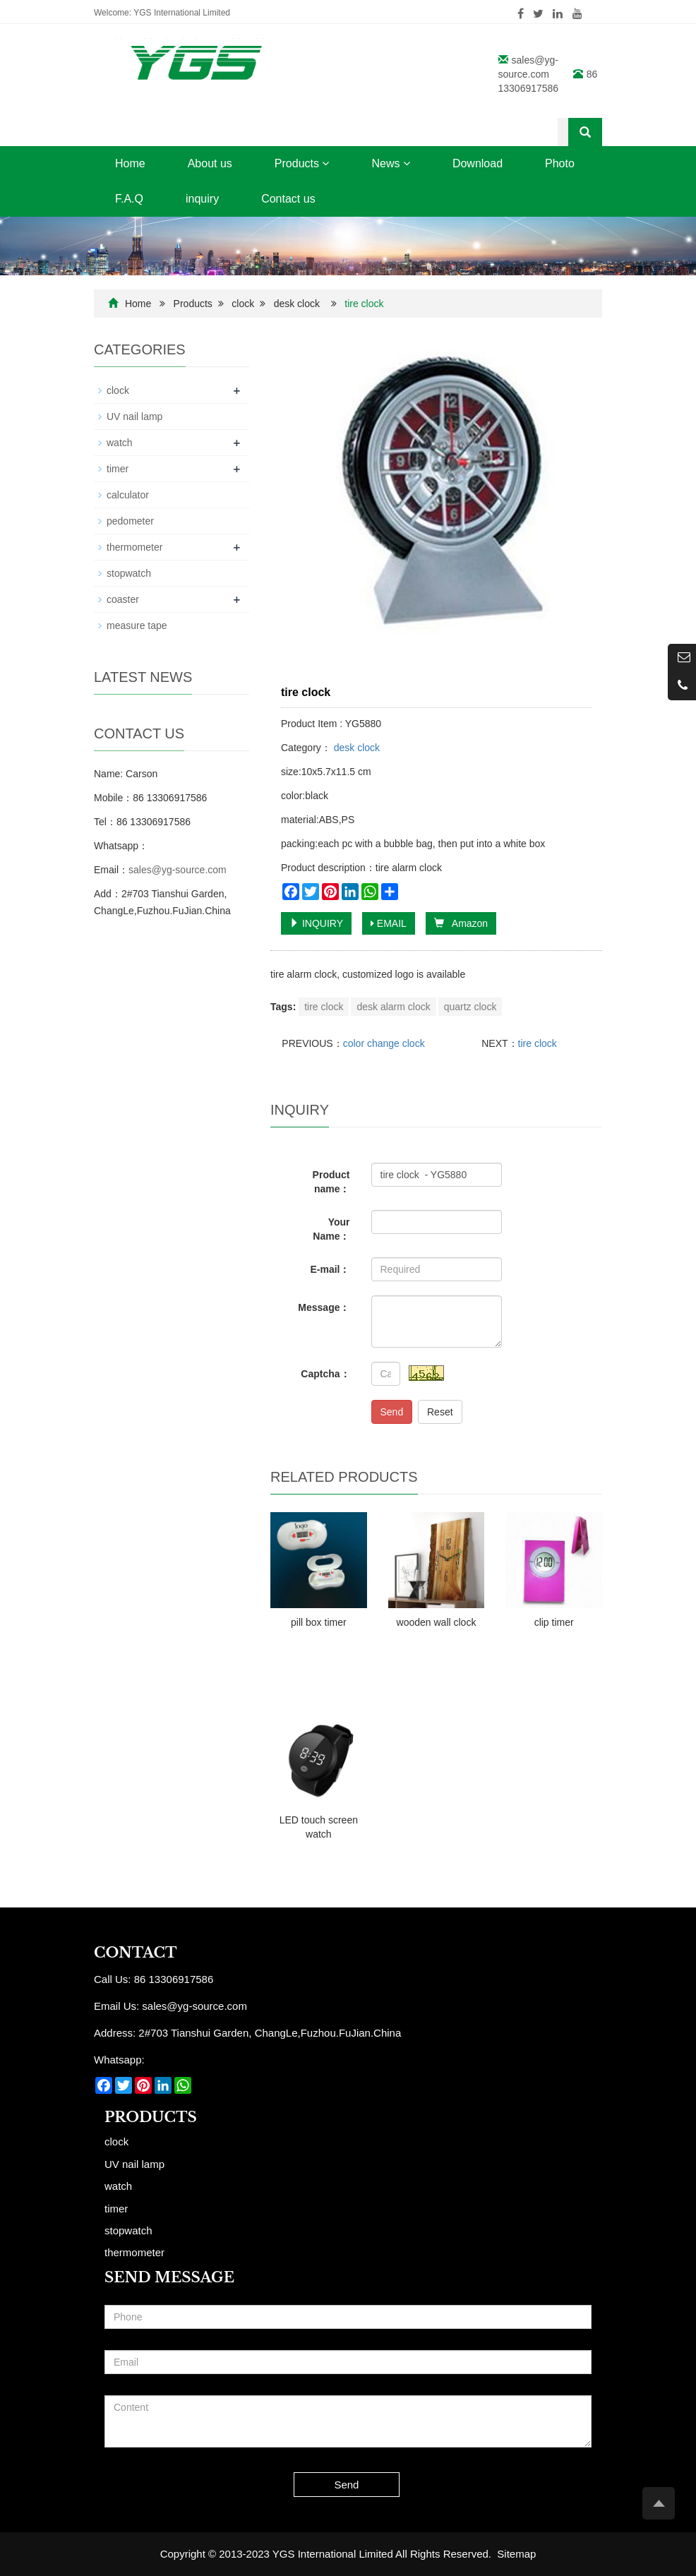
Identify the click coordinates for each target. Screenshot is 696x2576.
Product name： (331, 1181)
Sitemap (516, 2554)
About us (210, 163)
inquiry (202, 199)
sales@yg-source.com (177, 869)
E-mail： (329, 1269)
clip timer (554, 1622)
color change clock (384, 1043)
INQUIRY (316, 923)
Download (477, 163)
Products (302, 163)
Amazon (461, 923)
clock (243, 303)
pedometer (130, 521)
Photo (560, 163)
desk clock (297, 303)
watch (120, 442)
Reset (440, 1412)
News (390, 163)
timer (117, 468)
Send (392, 1412)
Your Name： (331, 1229)
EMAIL (389, 923)
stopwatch (129, 573)
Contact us (288, 199)
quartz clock (470, 1006)
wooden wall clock (436, 1622)
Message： (323, 1307)
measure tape (137, 625)
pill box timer (319, 1622)
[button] (325, 163)
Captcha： (325, 1373)
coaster (123, 599)
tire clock (323, 1006)
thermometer (134, 547)
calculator (128, 495)
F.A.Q (129, 199)
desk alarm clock (393, 1006)
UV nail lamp (134, 416)
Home (130, 163)
